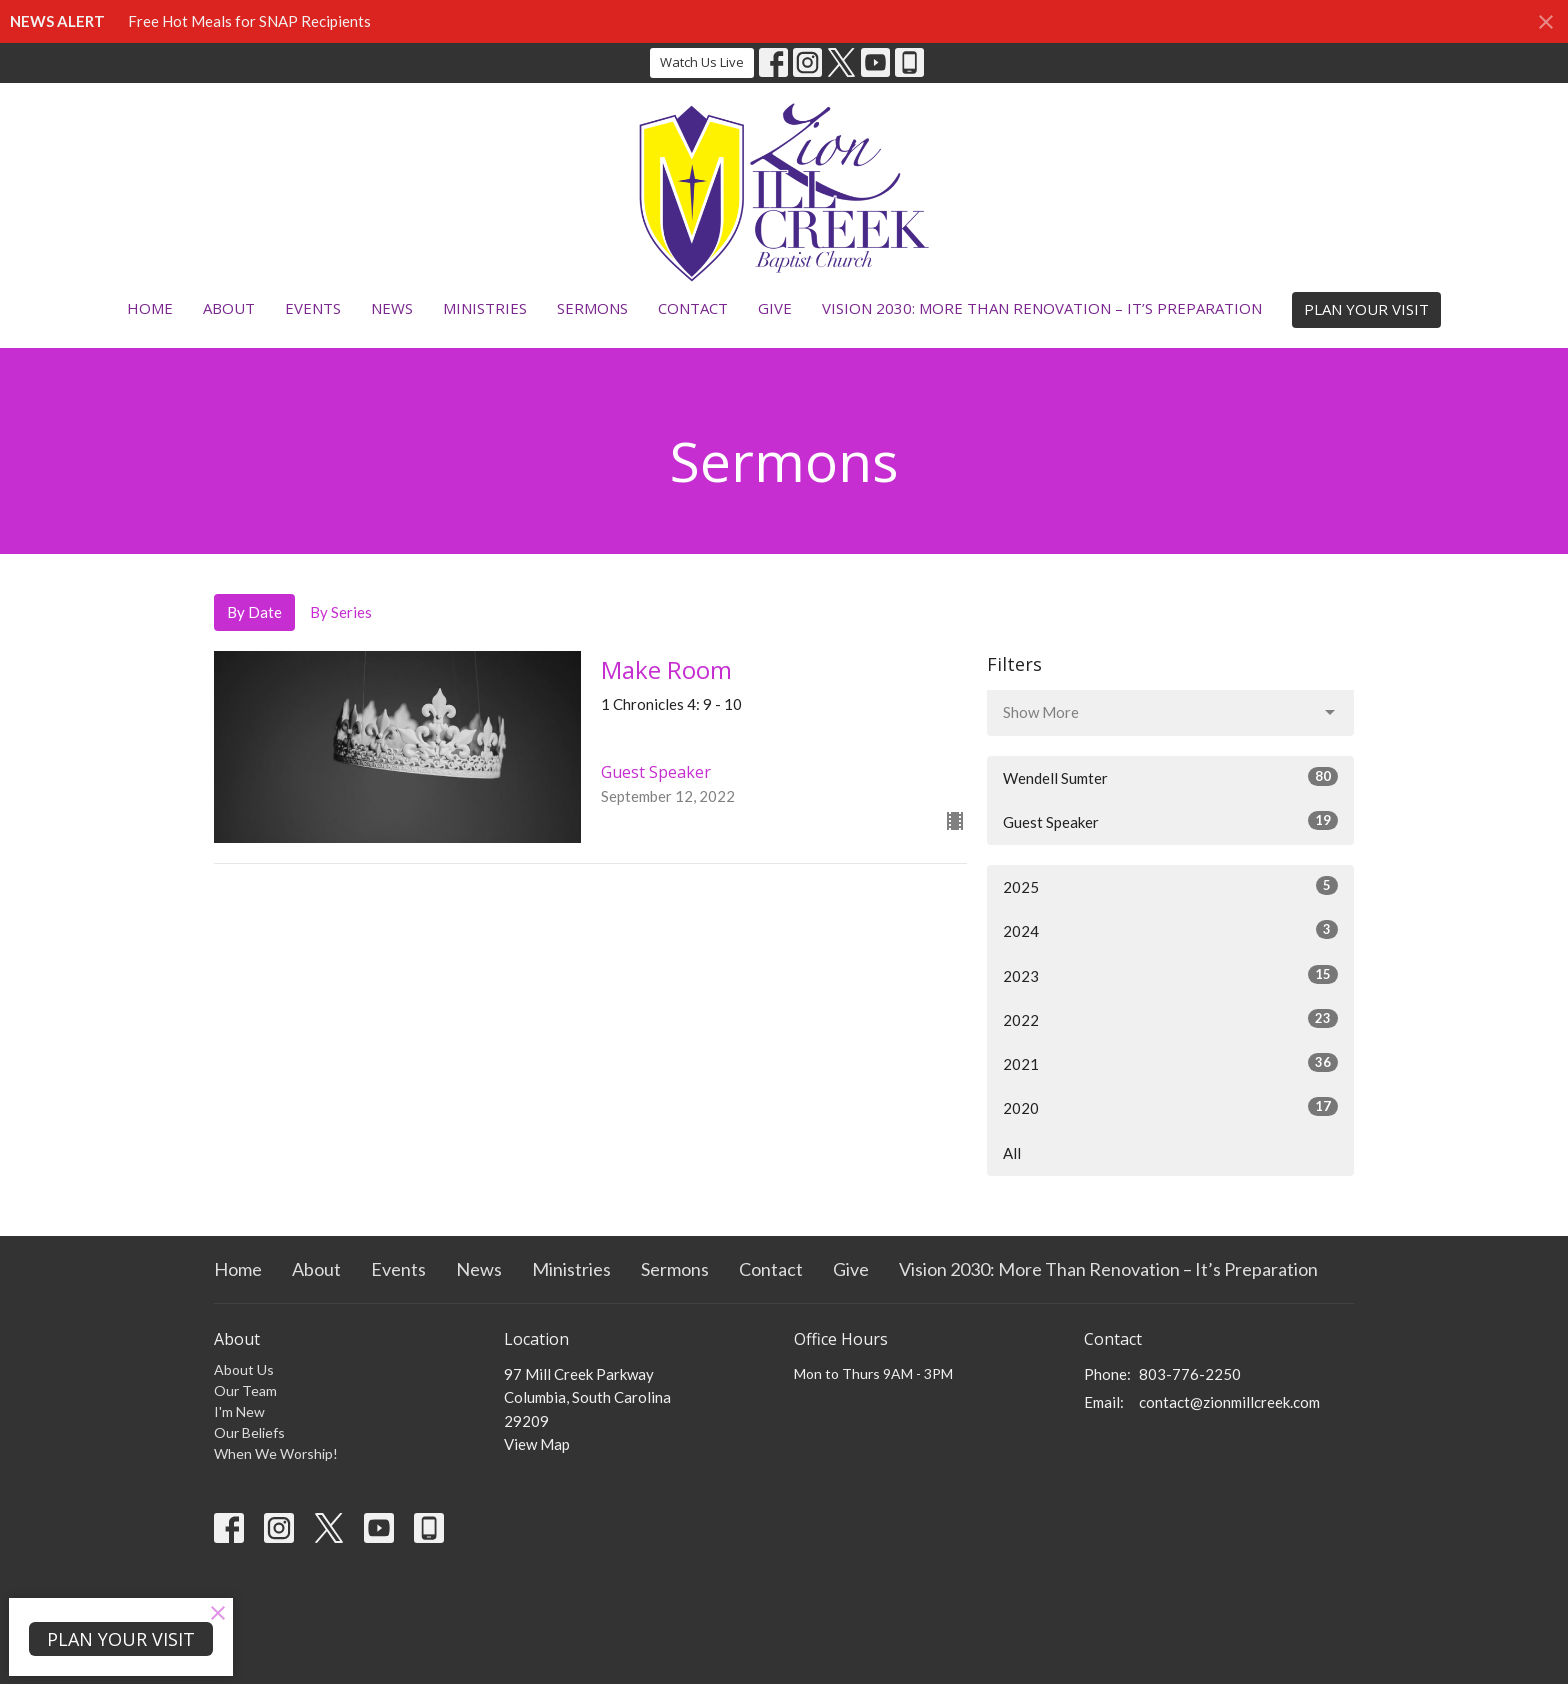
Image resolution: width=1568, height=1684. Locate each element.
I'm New (239, 1411)
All (1012, 1153)
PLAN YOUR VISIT (1366, 309)
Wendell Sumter (1170, 777)
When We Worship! (276, 1453)
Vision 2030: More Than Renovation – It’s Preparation (1042, 308)
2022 (1170, 1019)
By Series (341, 612)
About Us (244, 1369)
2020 (1170, 1107)
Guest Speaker (1170, 821)
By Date (254, 612)
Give (775, 308)
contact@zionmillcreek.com (1229, 1402)
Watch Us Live (702, 62)
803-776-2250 (1190, 1374)
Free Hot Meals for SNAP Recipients (249, 21)
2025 (1170, 886)
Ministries (485, 308)
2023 (1170, 975)
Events (313, 308)
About (229, 308)
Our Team (245, 1390)
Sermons (592, 308)
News (392, 308)
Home (150, 308)
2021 (1170, 1063)
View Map (537, 1444)
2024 (1170, 930)
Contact (693, 308)
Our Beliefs (249, 1432)
